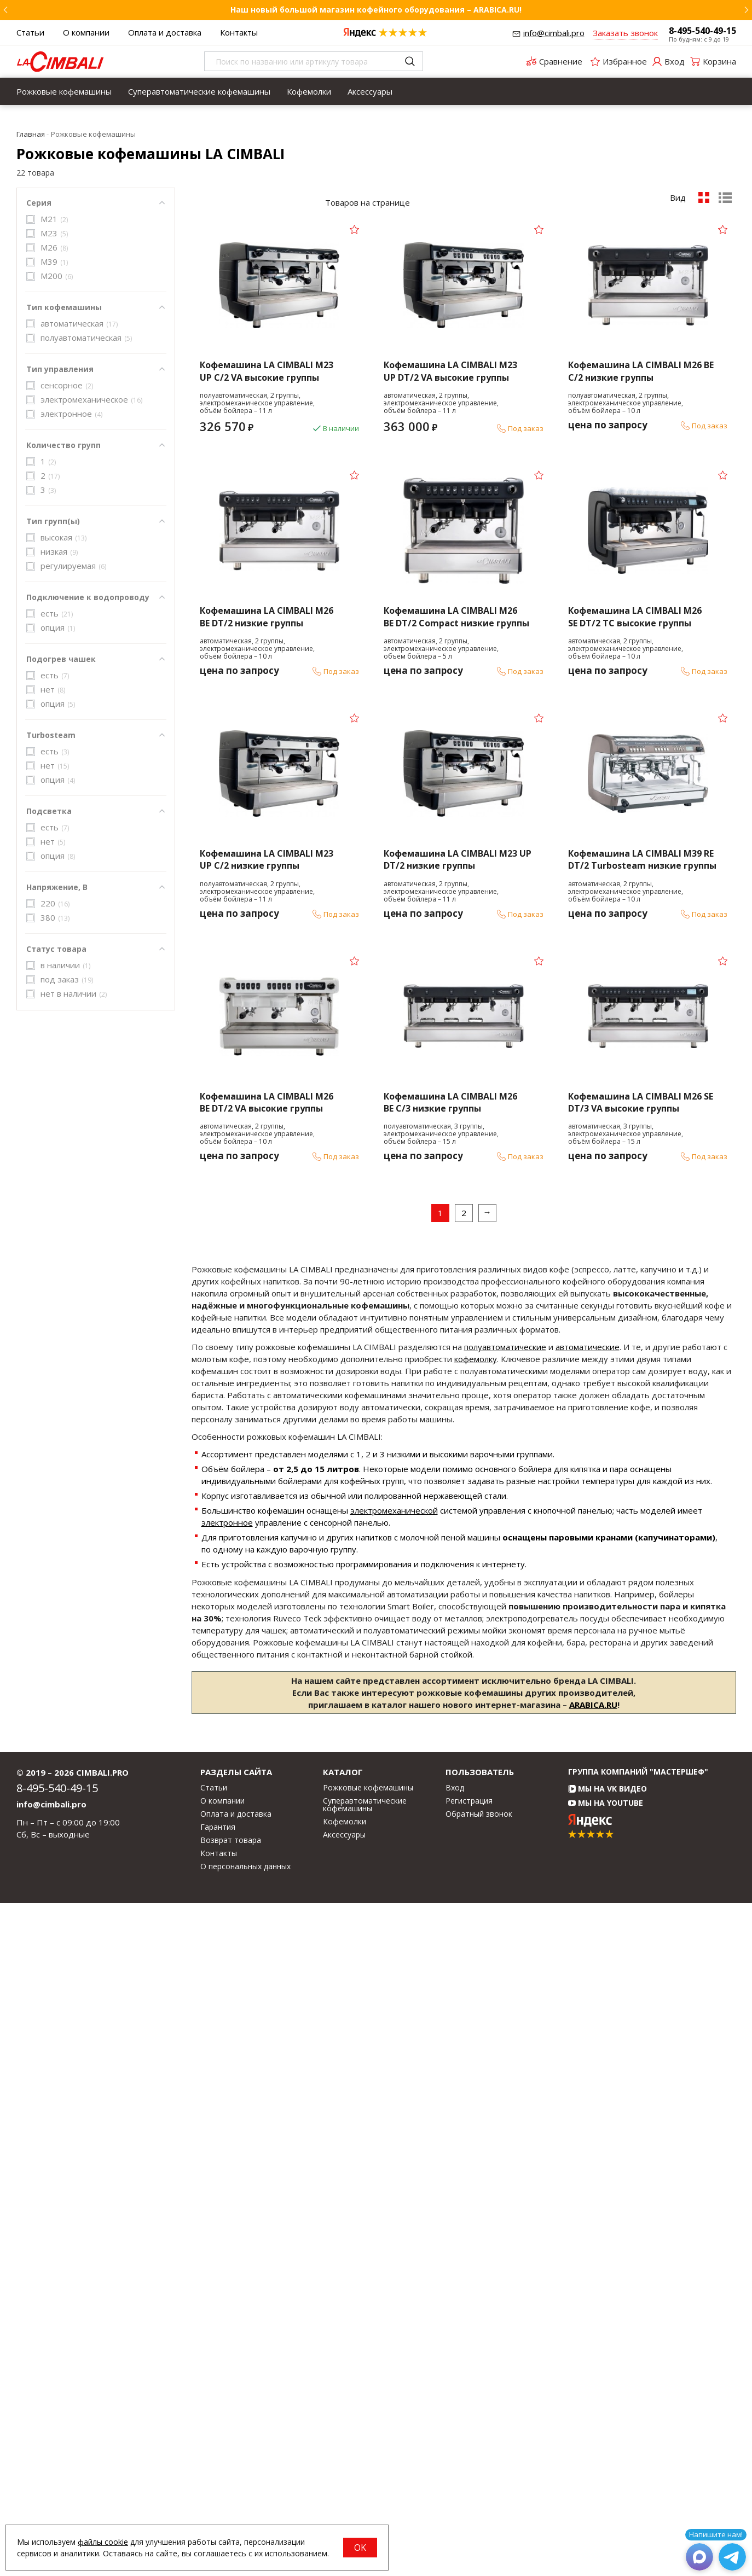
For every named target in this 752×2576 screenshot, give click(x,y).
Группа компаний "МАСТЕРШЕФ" (638, 2444)
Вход (455, 2460)
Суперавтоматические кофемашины (199, 91)
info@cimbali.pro (554, 32)
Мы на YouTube (605, 2475)
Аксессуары (370, 91)
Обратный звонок (479, 2486)
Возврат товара (230, 2512)
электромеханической (394, 2183)
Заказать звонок (625, 32)
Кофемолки (309, 91)
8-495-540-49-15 (702, 31)
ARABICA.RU (593, 2377)
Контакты (239, 32)
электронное (227, 2195)
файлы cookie (103, 2542)
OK (360, 2548)
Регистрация (469, 2473)
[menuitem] (64, 91)
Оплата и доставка (164, 32)
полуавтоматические (505, 2019)
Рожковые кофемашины (64, 91)
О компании (86, 32)
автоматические (588, 2019)
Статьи (30, 32)
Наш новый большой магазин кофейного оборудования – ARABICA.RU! (376, 9)
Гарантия (217, 2499)
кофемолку (475, 2031)
